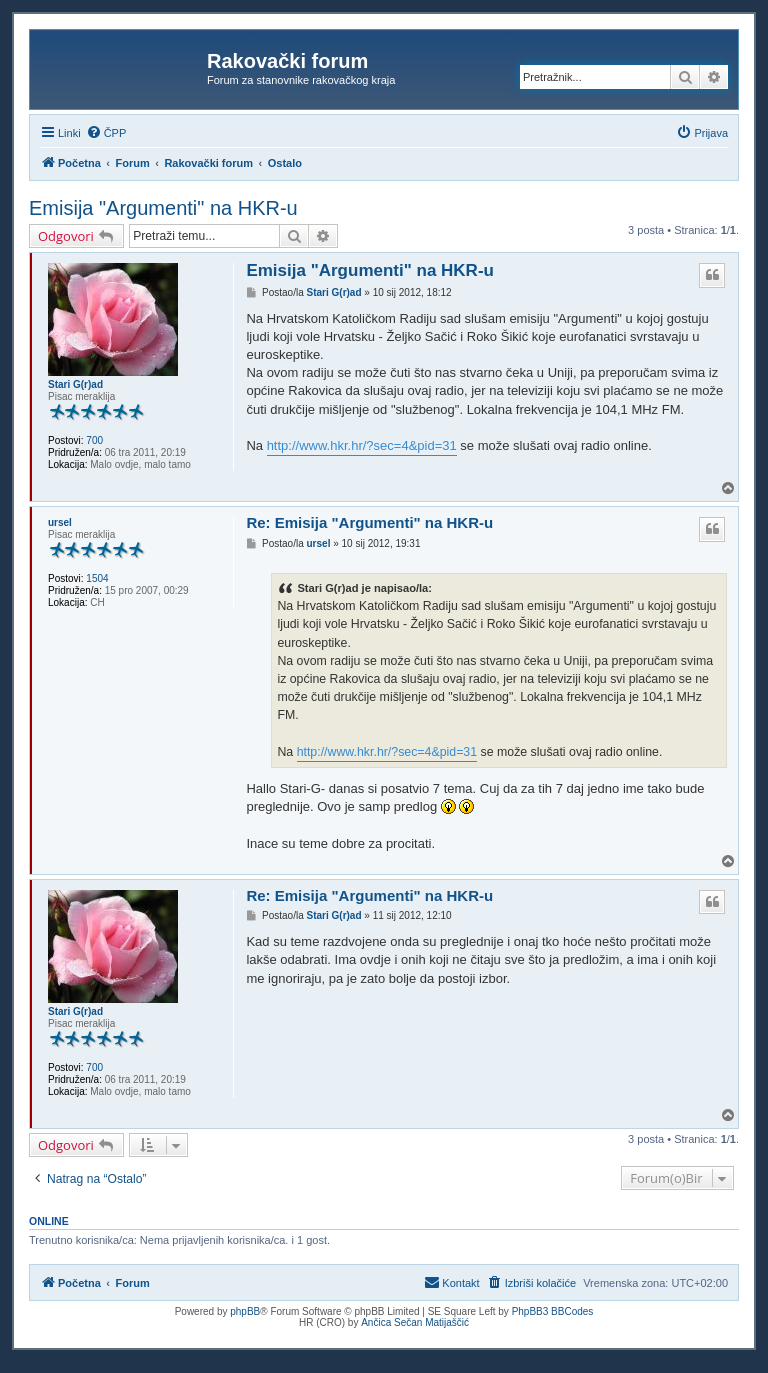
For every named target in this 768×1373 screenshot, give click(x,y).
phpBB (245, 1311)
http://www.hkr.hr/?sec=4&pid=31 (362, 445)
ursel (60, 522)
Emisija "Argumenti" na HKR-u (163, 208)
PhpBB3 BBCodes (553, 1311)
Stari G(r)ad (75, 384)
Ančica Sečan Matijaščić (415, 1322)
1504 (97, 578)
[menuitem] (106, 133)
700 (94, 440)
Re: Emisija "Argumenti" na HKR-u (369, 522)
